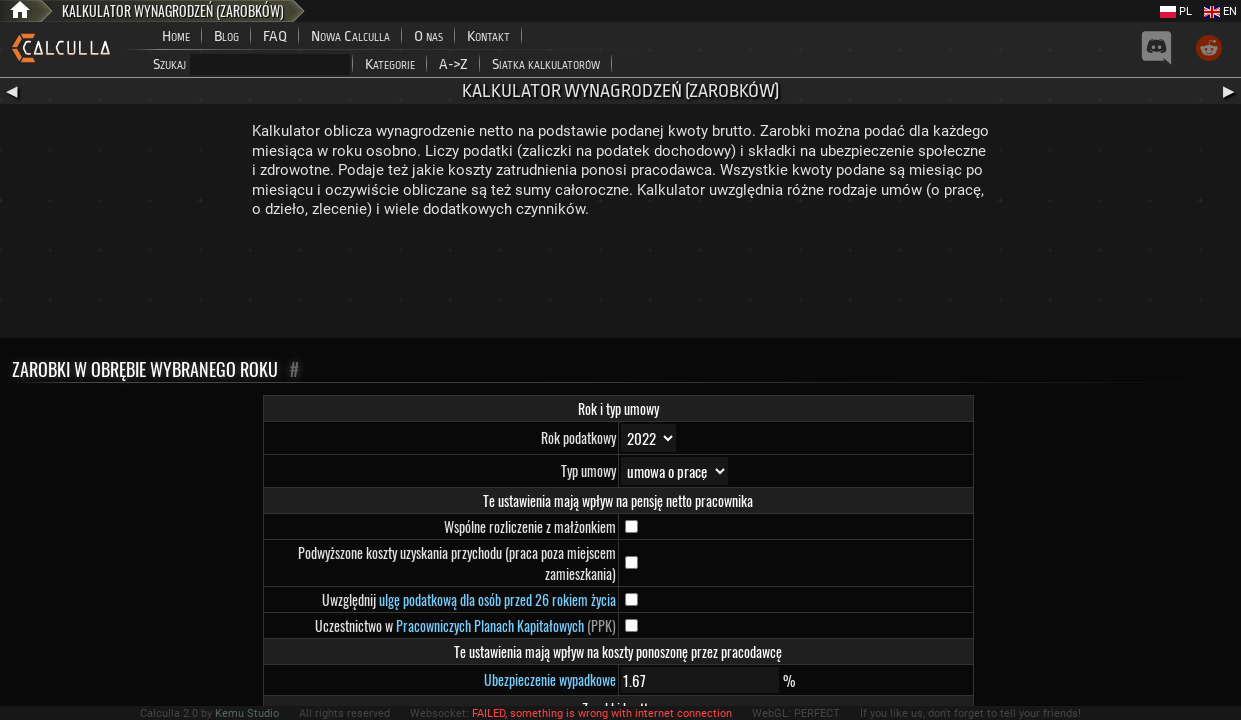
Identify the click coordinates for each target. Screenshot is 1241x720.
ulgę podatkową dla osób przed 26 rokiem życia (497, 599)
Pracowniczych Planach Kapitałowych (490, 625)
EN (1220, 11)
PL (1176, 11)
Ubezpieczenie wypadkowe (550, 679)
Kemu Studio (247, 713)
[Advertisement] (621, 283)
